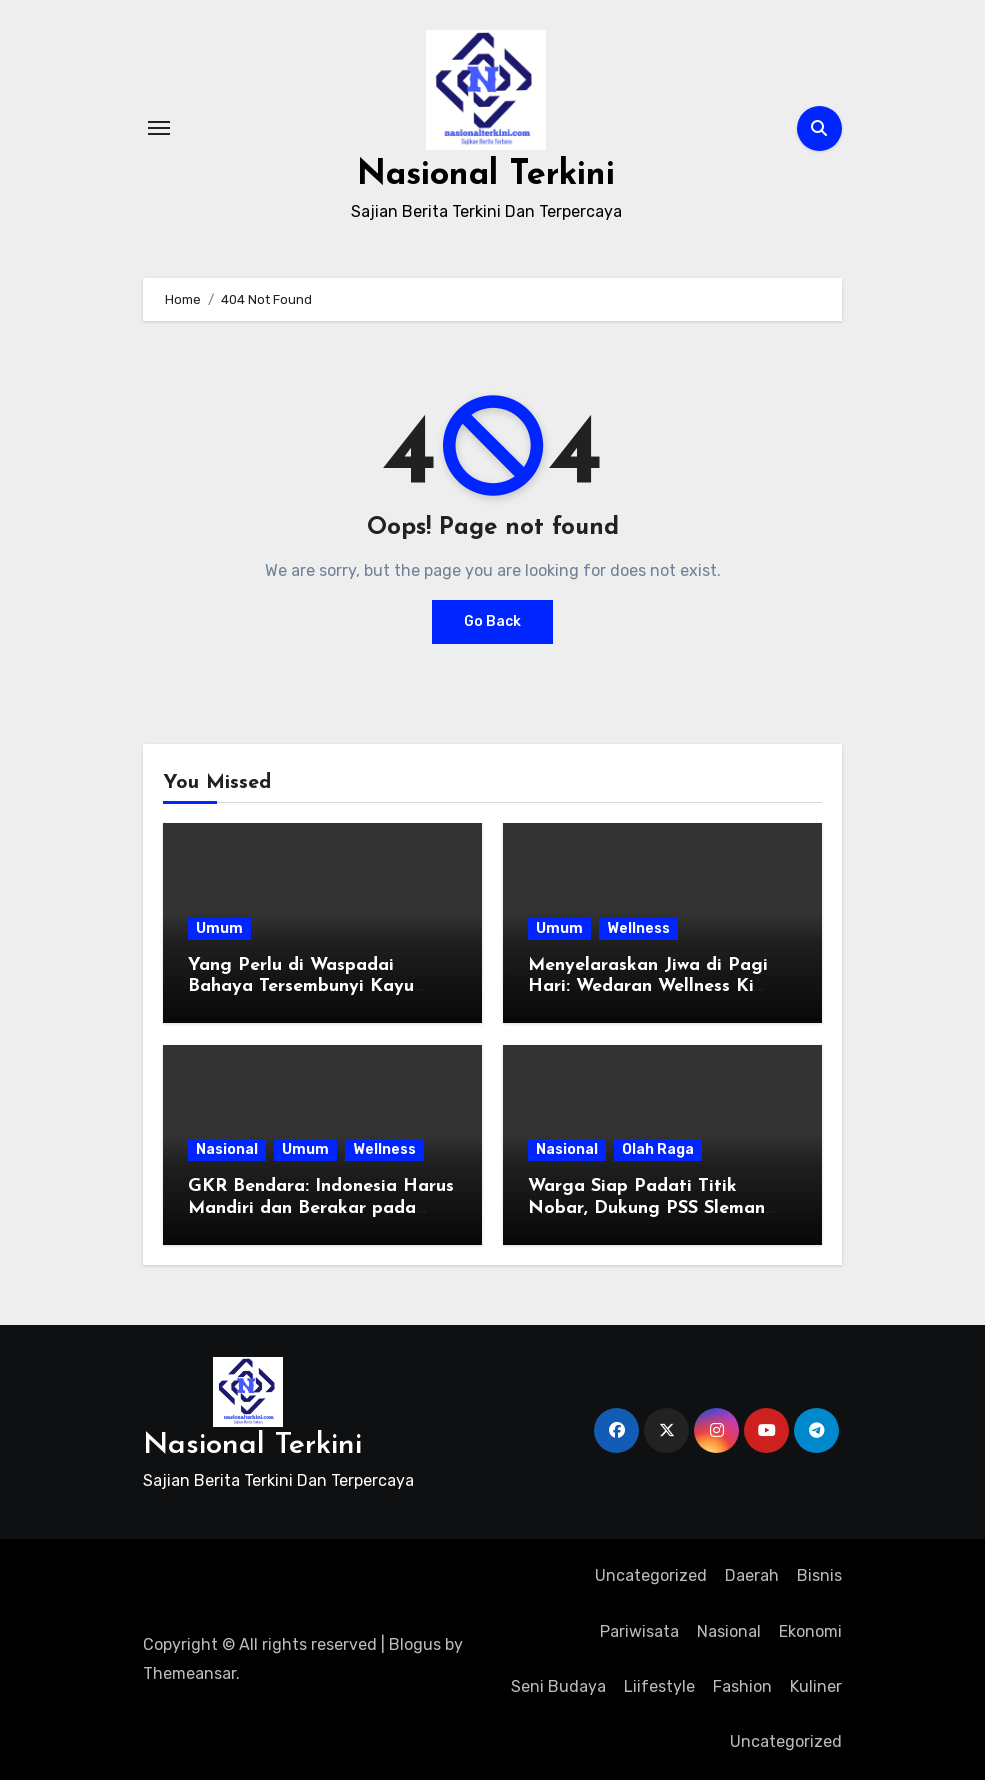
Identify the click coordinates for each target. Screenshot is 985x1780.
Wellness (638, 928)
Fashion (742, 1686)
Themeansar (189, 1673)
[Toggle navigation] (159, 128)
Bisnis (819, 1575)
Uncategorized (651, 1575)
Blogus (415, 1644)
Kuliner (816, 1686)
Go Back (492, 621)
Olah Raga (658, 1149)
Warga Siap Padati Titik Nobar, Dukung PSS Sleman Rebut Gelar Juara (646, 1208)
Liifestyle (659, 1686)
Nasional (227, 1149)
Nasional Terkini (486, 174)
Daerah (752, 1575)
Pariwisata (639, 1631)
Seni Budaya (558, 1686)
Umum (219, 928)
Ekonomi (810, 1631)
